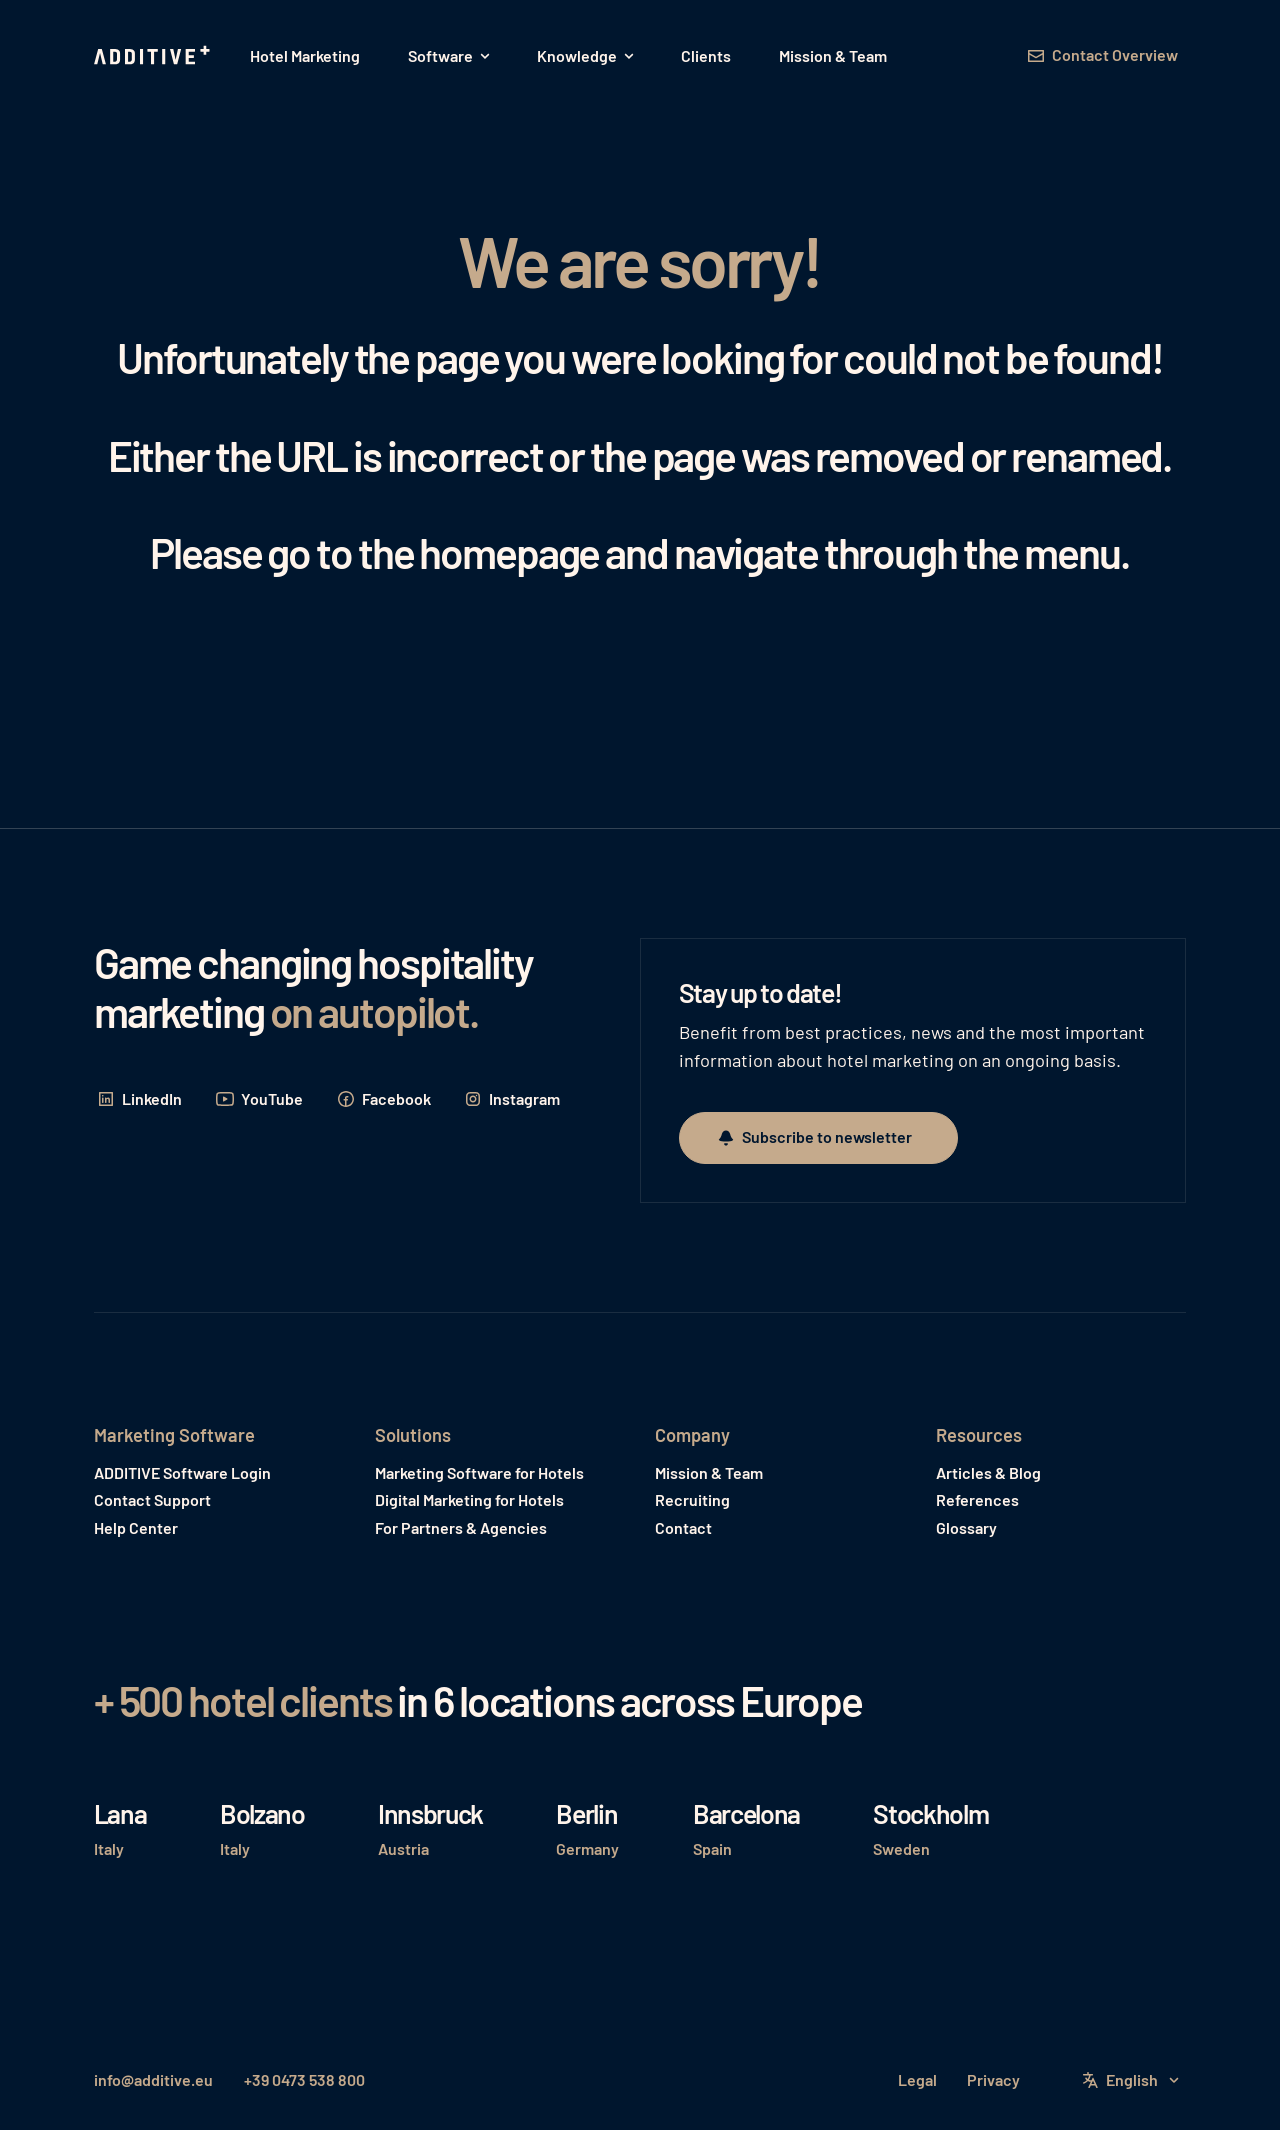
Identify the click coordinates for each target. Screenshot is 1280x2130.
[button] (448, 56)
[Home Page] (154, 56)
